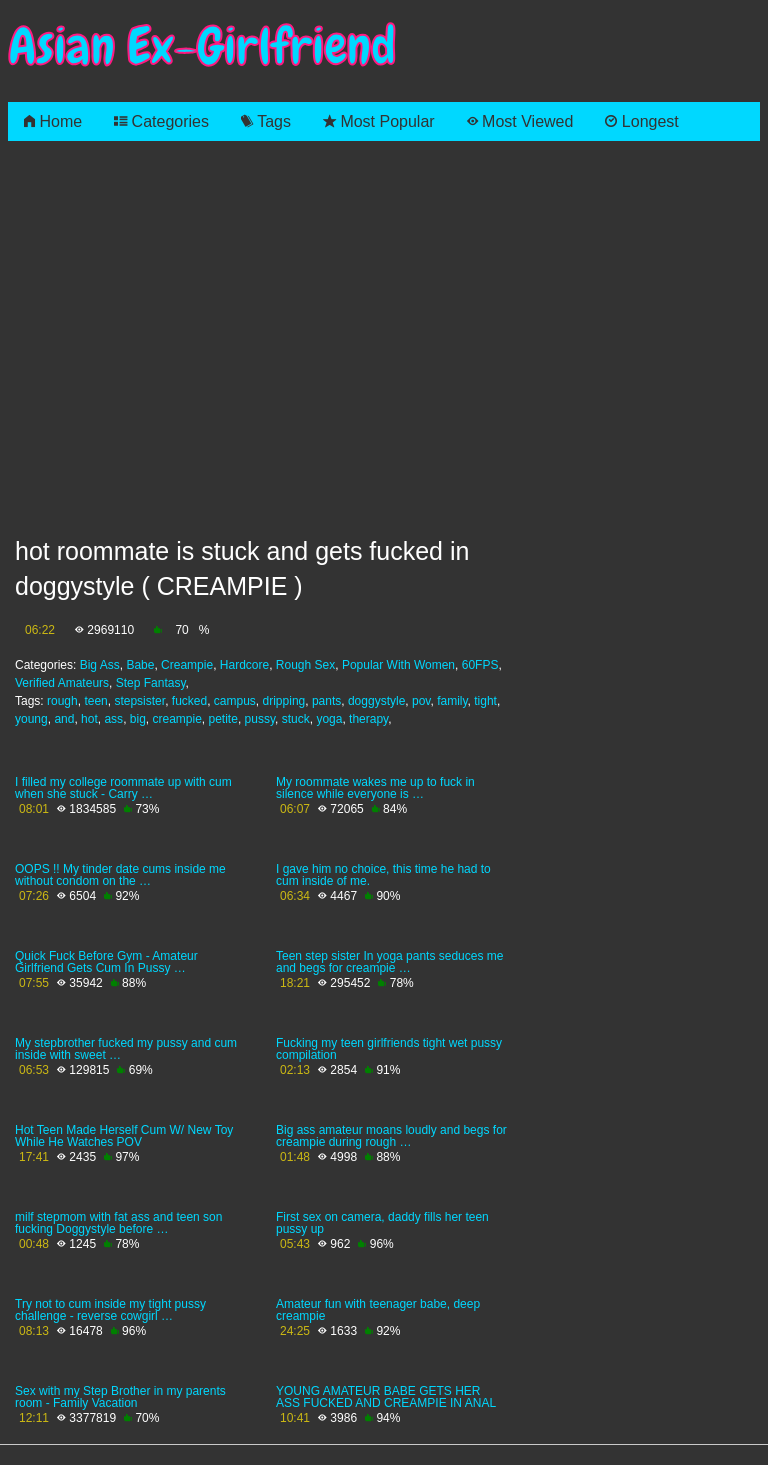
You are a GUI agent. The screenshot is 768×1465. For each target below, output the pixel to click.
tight (485, 701)
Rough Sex (305, 665)
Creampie (187, 665)
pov (421, 701)
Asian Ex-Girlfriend (202, 46)
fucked (189, 701)
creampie (176, 719)
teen (95, 701)
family (452, 701)
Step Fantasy (151, 683)
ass (113, 719)
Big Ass (100, 665)
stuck (296, 719)
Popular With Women (398, 665)
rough (62, 701)
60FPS (480, 665)
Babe (140, 665)
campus (235, 701)
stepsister (139, 701)
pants (326, 701)
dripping (284, 701)
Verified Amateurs (62, 683)
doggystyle (376, 701)
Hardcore (244, 665)
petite (223, 719)
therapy (368, 719)
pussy (260, 719)
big (138, 719)
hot (89, 719)
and (64, 719)
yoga (329, 719)
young (31, 719)
